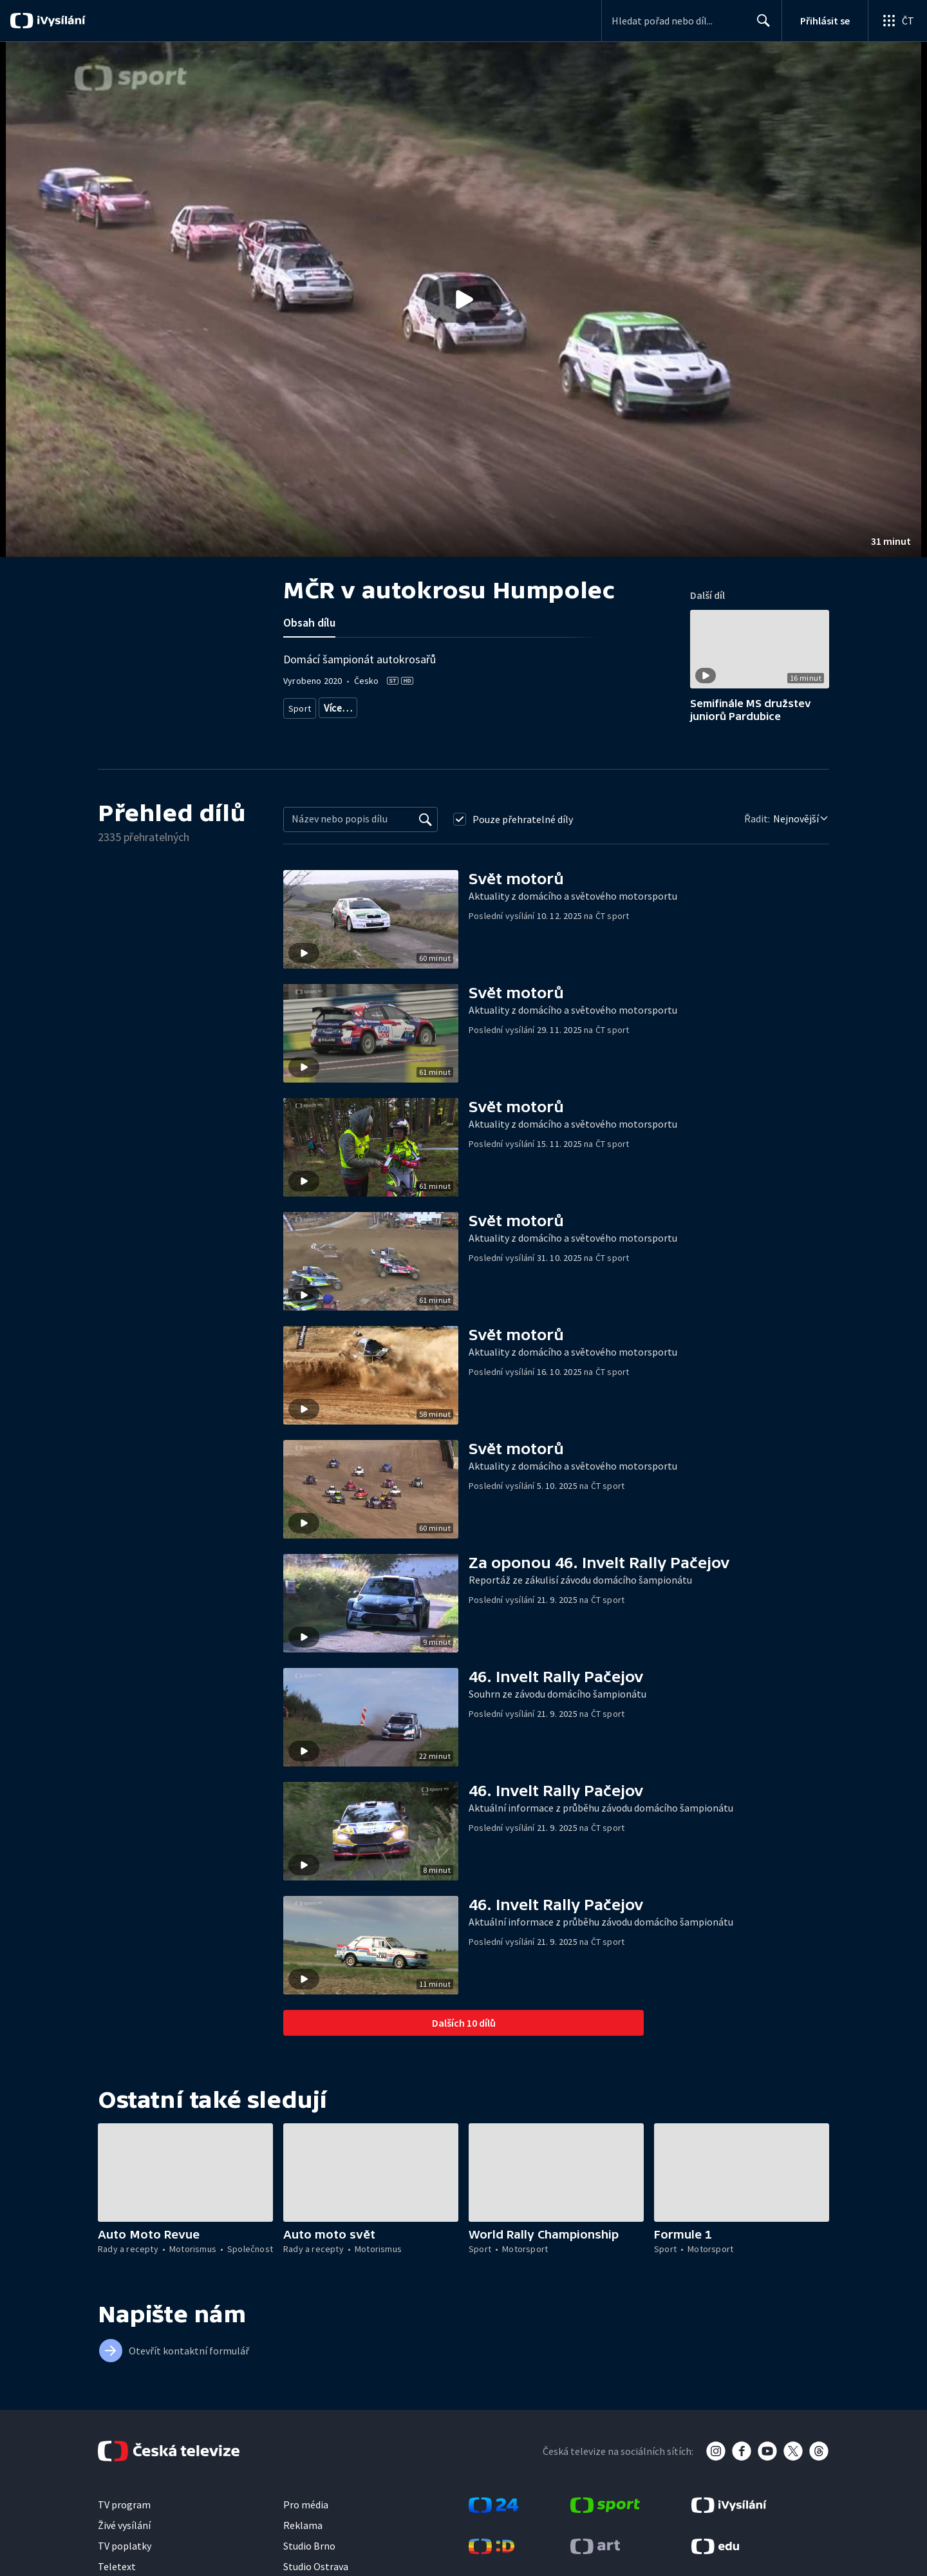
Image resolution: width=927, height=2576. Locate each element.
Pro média (305, 2504)
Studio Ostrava (315, 2566)
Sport (299, 705)
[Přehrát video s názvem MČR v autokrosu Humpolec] (463, 299)
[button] (463, 299)
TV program (124, 2504)
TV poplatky (124, 2545)
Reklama (303, 2525)
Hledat (760, 26)
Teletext (117, 2566)
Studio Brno (309, 2545)
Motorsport (343, 705)
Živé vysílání (124, 2525)
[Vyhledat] (425, 819)
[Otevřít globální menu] (897, 20)
